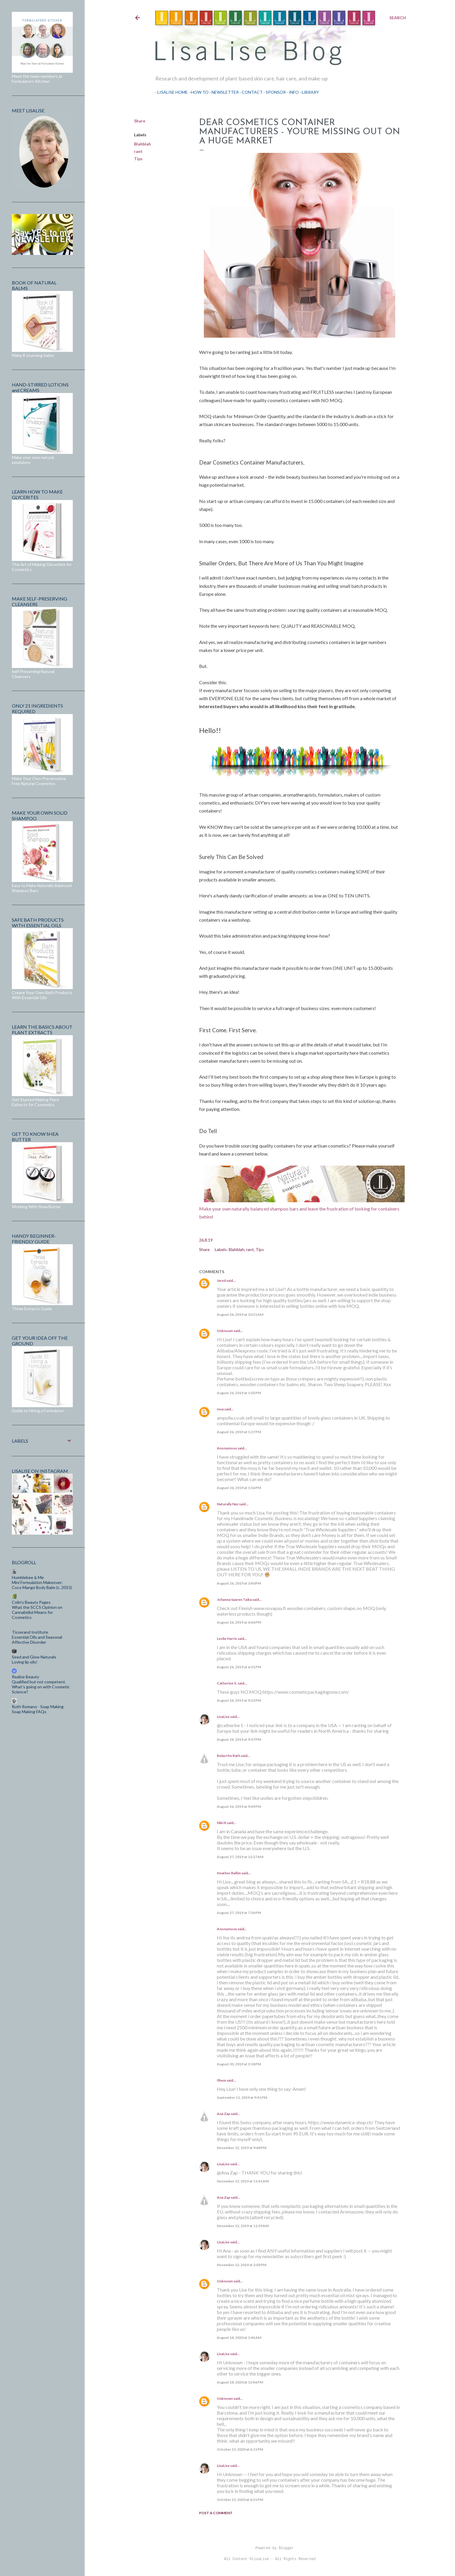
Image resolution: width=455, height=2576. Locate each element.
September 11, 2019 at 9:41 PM (242, 2097)
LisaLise (223, 1716)
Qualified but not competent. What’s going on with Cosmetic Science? (41, 1686)
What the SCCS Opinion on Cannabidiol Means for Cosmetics (37, 1612)
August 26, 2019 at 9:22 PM (239, 1700)
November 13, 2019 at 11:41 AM (243, 2181)
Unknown (225, 1331)
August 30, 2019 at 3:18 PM (239, 2064)
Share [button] (139, 120)
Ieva (220, 1409)
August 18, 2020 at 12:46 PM (240, 2382)
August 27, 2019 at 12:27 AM (240, 1857)
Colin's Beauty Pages (31, 1602)
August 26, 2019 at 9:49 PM (239, 1806)
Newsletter (223, 92)
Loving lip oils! (25, 1661)
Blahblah (142, 143)
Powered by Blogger (270, 2548)
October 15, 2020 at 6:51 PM (240, 2499)
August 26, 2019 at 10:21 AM (240, 1314)
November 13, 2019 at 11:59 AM (243, 2226)
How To (197, 92)
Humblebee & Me (28, 1577)
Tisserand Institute (30, 1632)
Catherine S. (227, 1683)
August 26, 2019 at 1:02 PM (239, 1393)
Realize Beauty (25, 1676)
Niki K (221, 1823)
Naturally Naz (227, 1504)
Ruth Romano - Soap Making (38, 1706)
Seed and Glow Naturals (34, 1656)
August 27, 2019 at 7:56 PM (239, 1912)
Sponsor (274, 92)
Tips (138, 158)
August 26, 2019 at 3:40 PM (239, 1583)
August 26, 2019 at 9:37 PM (239, 1739)
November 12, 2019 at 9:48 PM (241, 2147)
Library (308, 92)
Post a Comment (216, 2513)
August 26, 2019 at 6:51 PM (239, 1667)
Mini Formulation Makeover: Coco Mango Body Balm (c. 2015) (42, 1585)
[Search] (397, 18)
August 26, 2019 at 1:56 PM (239, 1488)
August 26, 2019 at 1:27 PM (239, 1432)
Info (292, 92)
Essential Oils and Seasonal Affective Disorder (37, 1640)
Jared (221, 1280)
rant (138, 151)
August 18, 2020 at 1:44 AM (239, 2337)
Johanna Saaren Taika (234, 1599)
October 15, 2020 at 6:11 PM (240, 2449)
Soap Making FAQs (29, 1711)
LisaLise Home (170, 92)
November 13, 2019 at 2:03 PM (241, 2265)
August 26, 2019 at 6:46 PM (239, 1622)
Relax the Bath (228, 1755)
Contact (250, 92)
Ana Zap (223, 2113)
